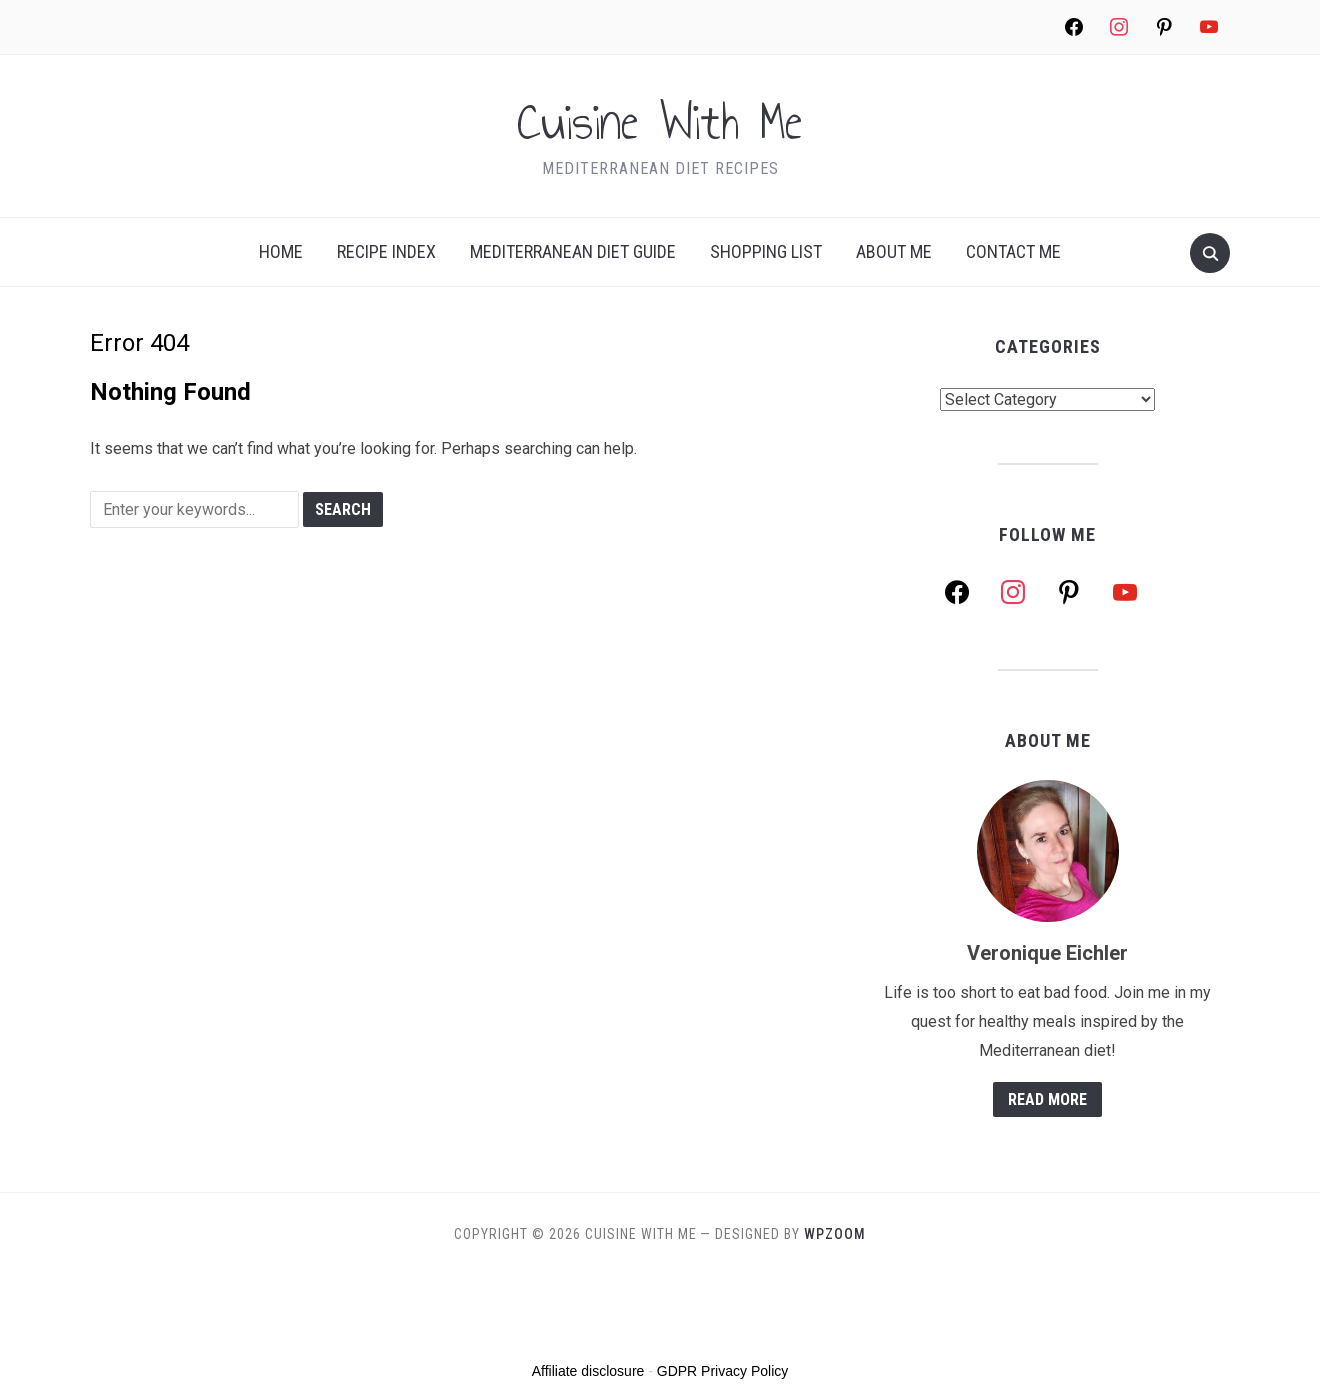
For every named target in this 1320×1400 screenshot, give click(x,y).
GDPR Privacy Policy (722, 1371)
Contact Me (1013, 251)
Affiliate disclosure (588, 1371)
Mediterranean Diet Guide (573, 251)
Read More (1047, 1099)
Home (281, 251)
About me (894, 251)
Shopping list (766, 251)
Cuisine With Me (660, 122)
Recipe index (386, 251)
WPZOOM (835, 1234)
